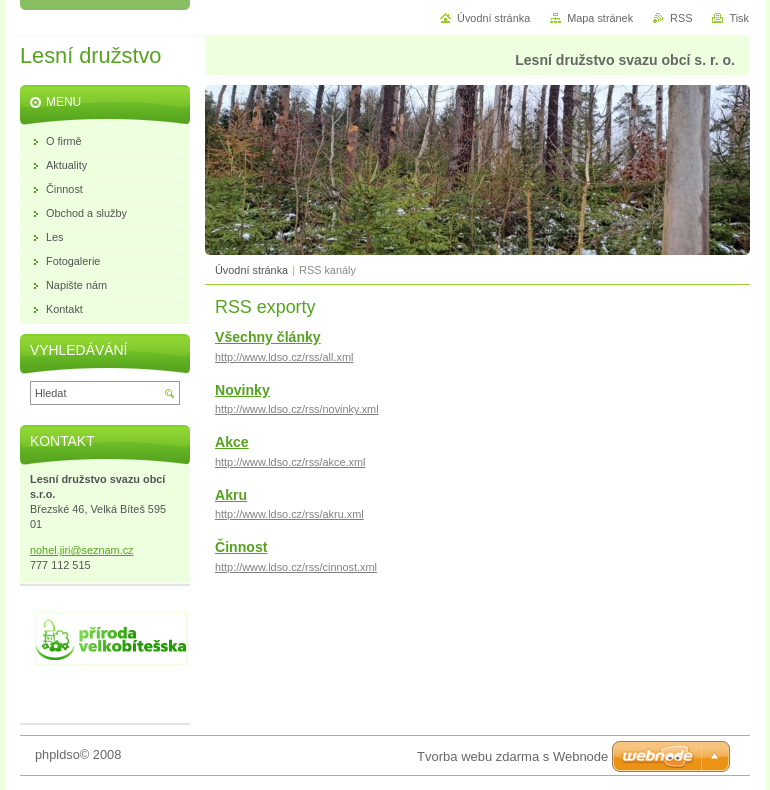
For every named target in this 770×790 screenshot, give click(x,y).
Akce (232, 442)
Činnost (241, 547)
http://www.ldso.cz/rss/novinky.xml (297, 409)
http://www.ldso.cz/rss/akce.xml (290, 462)
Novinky (242, 390)
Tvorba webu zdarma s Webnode (512, 756)
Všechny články (268, 337)
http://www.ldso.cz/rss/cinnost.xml (296, 567)
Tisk (739, 18)
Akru (231, 495)
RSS (681, 18)
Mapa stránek (600, 18)
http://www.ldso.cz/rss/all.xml (284, 357)
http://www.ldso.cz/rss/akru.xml (289, 514)
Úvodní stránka (251, 270)
